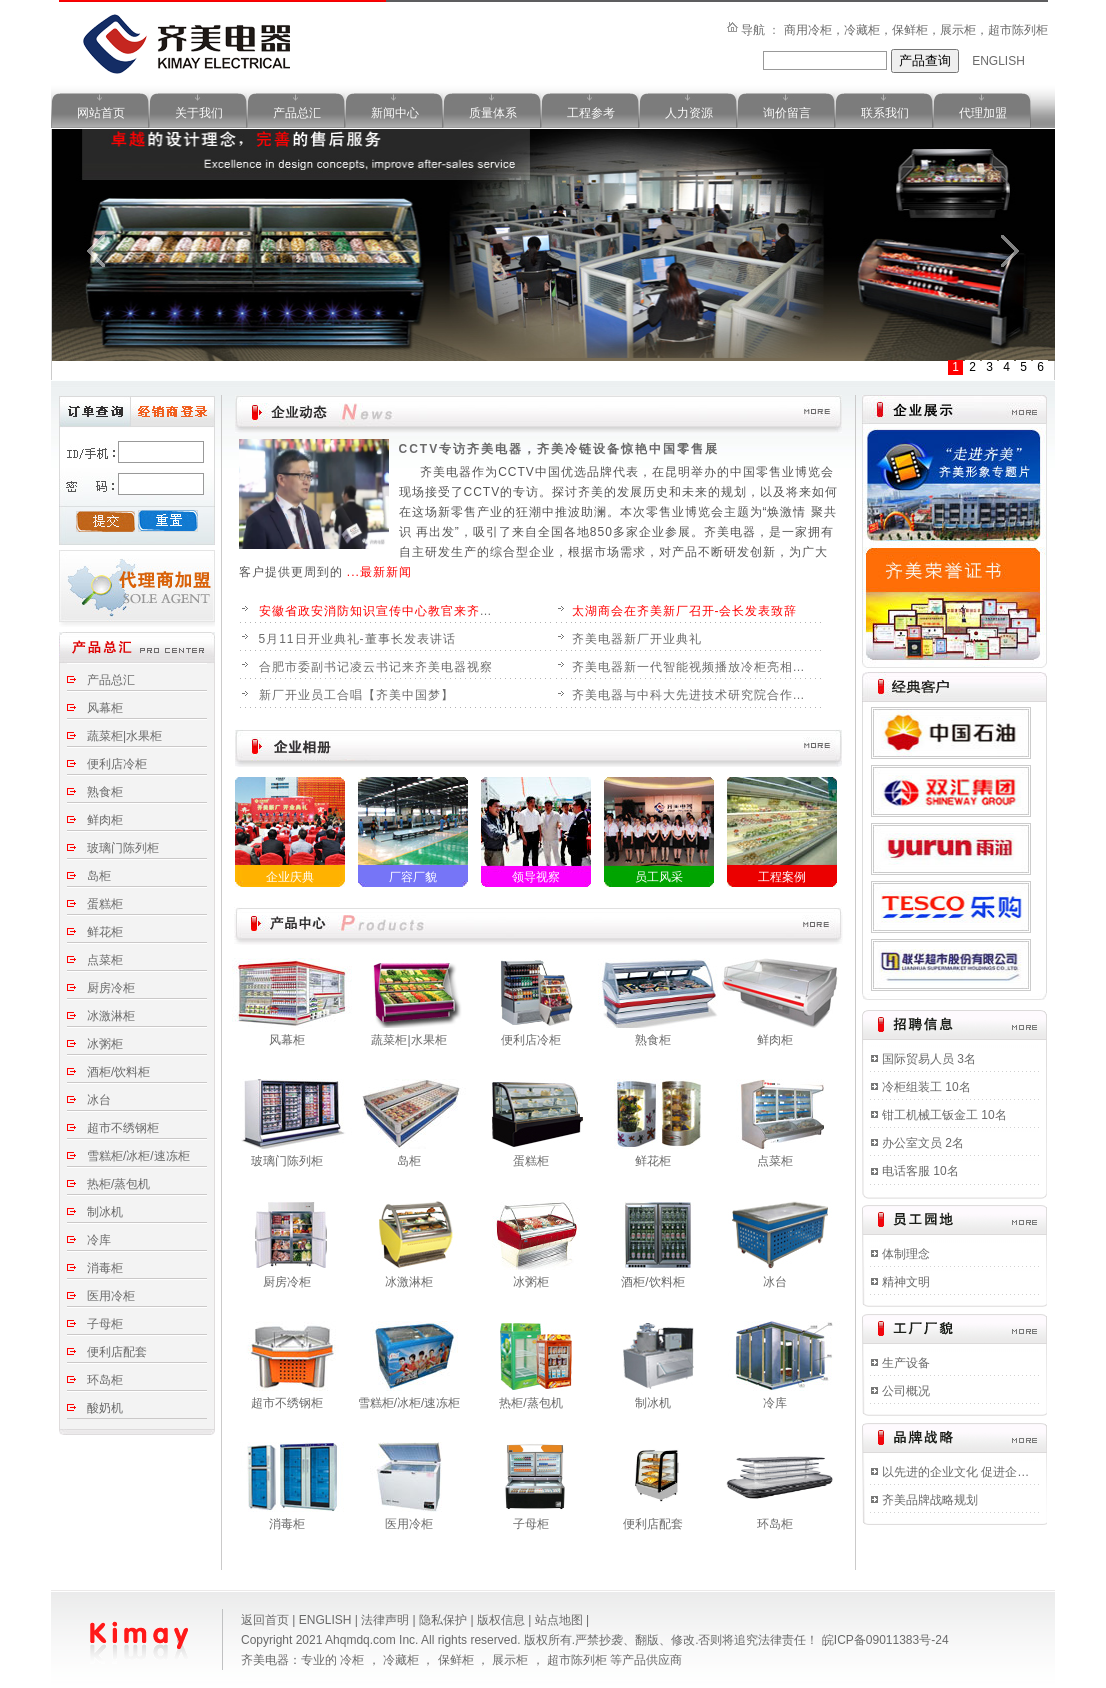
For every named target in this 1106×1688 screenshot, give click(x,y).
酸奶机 (105, 1408)
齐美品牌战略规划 (930, 1500)
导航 (754, 30)
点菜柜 (105, 960)
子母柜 (105, 1324)
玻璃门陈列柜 (123, 848)
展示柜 (511, 1660)
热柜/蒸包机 (118, 1184)
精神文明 (906, 1282)
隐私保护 (444, 1620)
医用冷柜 (111, 1296)
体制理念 (906, 1254)
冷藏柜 (402, 1660)
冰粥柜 (105, 1044)
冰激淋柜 (111, 1016)
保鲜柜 (457, 1660)
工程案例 (782, 877)
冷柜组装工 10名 (926, 1087)
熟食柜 (105, 792)
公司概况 (906, 1391)
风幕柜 (105, 708)
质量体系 (493, 113)
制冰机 (105, 1212)
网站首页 (101, 113)
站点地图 (560, 1620)
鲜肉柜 (105, 820)
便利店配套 (117, 1352)
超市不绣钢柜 (123, 1128)
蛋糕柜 (105, 904)
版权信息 (502, 1620)
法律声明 (386, 1620)
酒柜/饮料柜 (118, 1072)
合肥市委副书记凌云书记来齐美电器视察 (376, 667)
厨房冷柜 (111, 988)
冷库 (99, 1240)
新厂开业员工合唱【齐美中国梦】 (356, 695)
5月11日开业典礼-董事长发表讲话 (357, 639)
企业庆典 (290, 877)
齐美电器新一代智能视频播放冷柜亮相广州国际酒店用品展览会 (692, 667)
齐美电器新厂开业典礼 (637, 639)
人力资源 (689, 113)
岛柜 (99, 876)
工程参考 (591, 113)
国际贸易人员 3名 (929, 1059)
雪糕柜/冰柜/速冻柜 (138, 1156)
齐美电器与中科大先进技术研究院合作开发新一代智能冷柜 (692, 695)
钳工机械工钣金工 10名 (944, 1115)
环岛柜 (105, 1380)
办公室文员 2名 (923, 1143)
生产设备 (906, 1363)
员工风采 (659, 877)
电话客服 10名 (920, 1171)
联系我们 (885, 113)
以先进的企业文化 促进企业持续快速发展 (959, 1472)
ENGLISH (998, 61)
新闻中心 (395, 113)
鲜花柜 (105, 932)
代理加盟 (983, 113)
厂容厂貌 (413, 877)
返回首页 (266, 1620)
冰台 (99, 1100)
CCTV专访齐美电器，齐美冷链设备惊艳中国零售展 (559, 449)
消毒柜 (105, 1268)
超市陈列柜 (578, 1660)
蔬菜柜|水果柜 (124, 736)
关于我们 (199, 113)
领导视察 (536, 877)
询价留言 (787, 113)
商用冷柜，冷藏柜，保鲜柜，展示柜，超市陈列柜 (916, 30)
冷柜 (353, 1660)
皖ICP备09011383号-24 (885, 1640)
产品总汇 (297, 113)
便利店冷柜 (117, 764)
